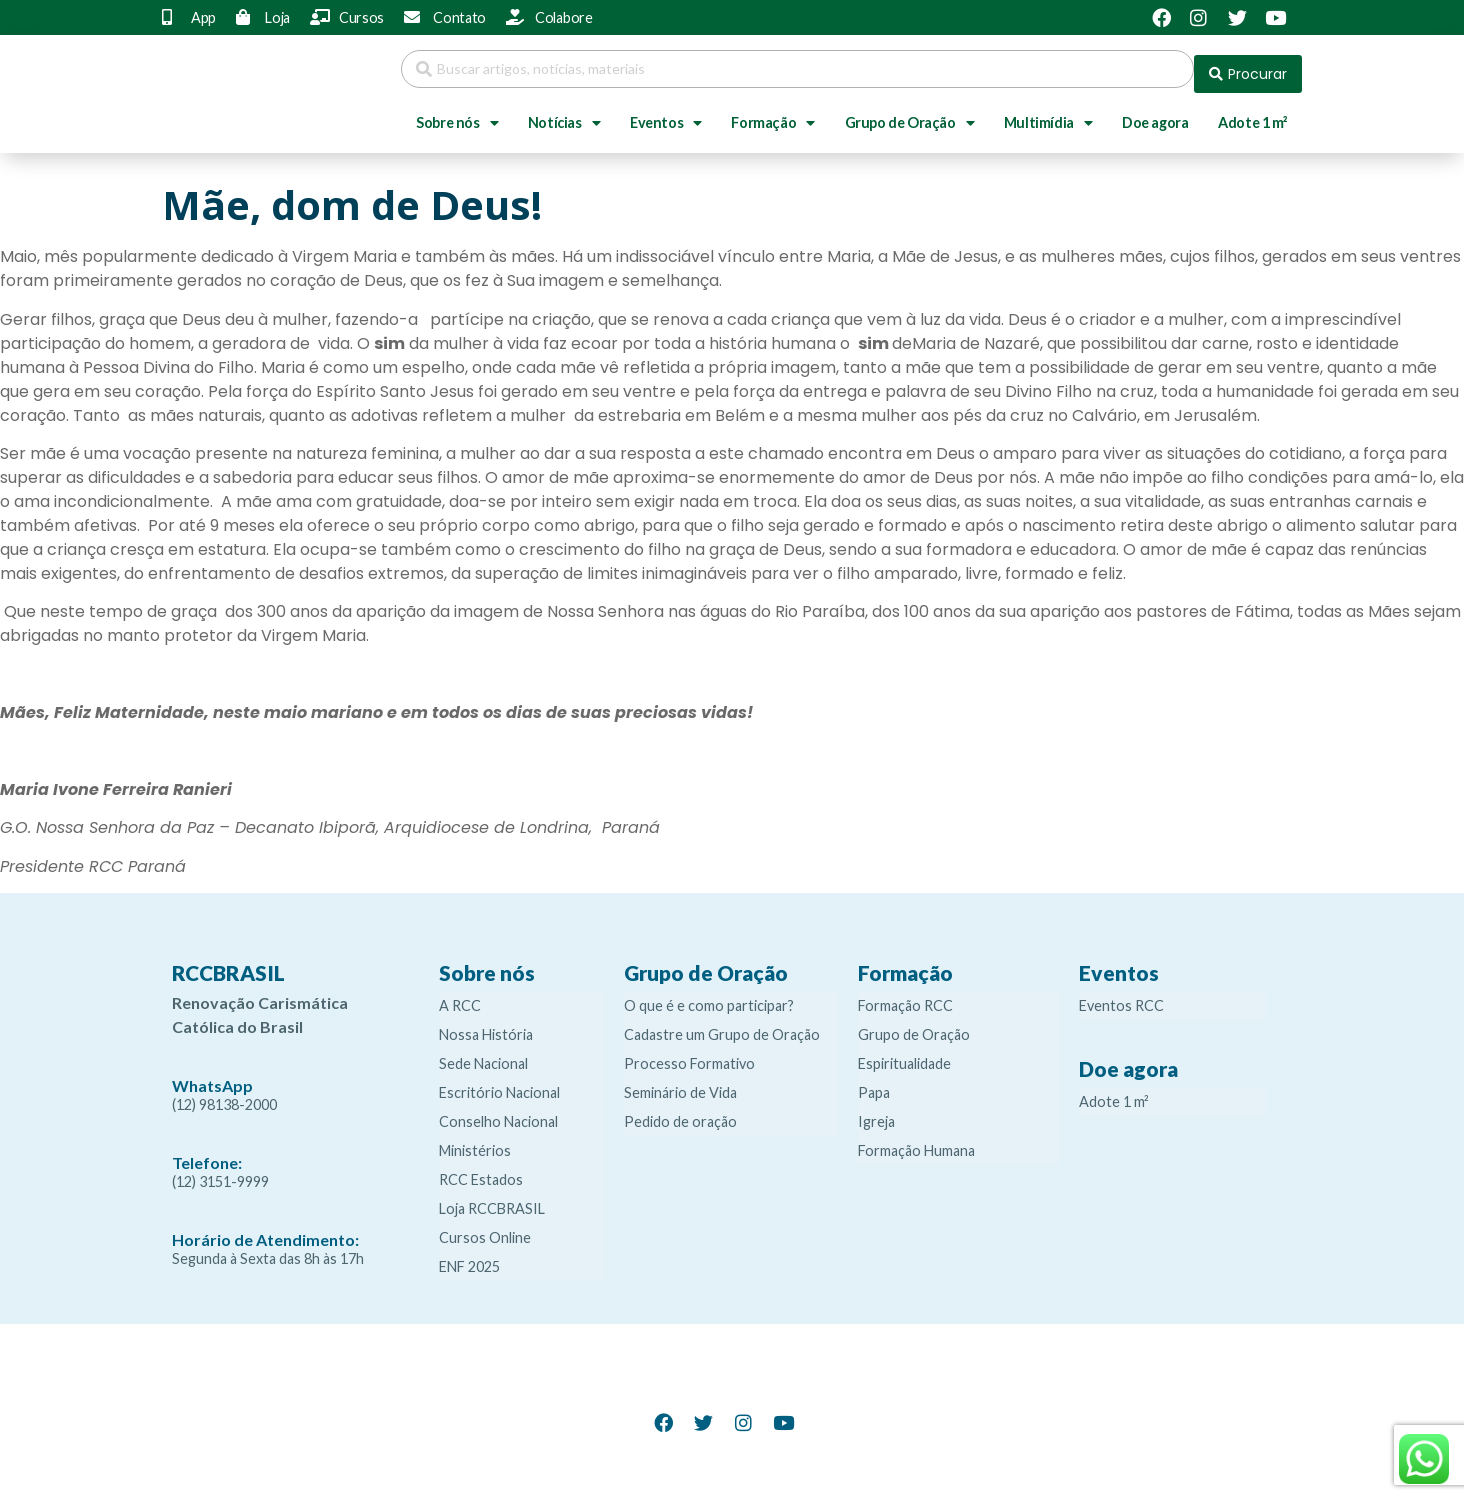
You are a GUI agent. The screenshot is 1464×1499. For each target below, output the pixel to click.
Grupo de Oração (910, 113)
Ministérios (475, 1140)
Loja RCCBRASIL (492, 1198)
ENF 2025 (469, 1256)
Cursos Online (485, 1227)
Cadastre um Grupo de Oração (722, 1024)
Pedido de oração (680, 1111)
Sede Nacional (483, 1053)
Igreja (876, 1111)
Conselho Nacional (498, 1111)
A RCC (460, 995)
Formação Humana (916, 1140)
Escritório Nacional (499, 1082)
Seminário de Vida (680, 1082)
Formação (772, 113)
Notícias (564, 113)
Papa (874, 1082)
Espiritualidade (904, 1053)
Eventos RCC (1121, 995)
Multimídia (1048, 113)
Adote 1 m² (1252, 112)
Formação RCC (905, 995)
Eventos (666, 113)
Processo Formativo (689, 1053)
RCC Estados (481, 1169)
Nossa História (486, 1024)
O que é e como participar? (709, 995)
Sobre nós (457, 113)
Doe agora (1155, 112)
